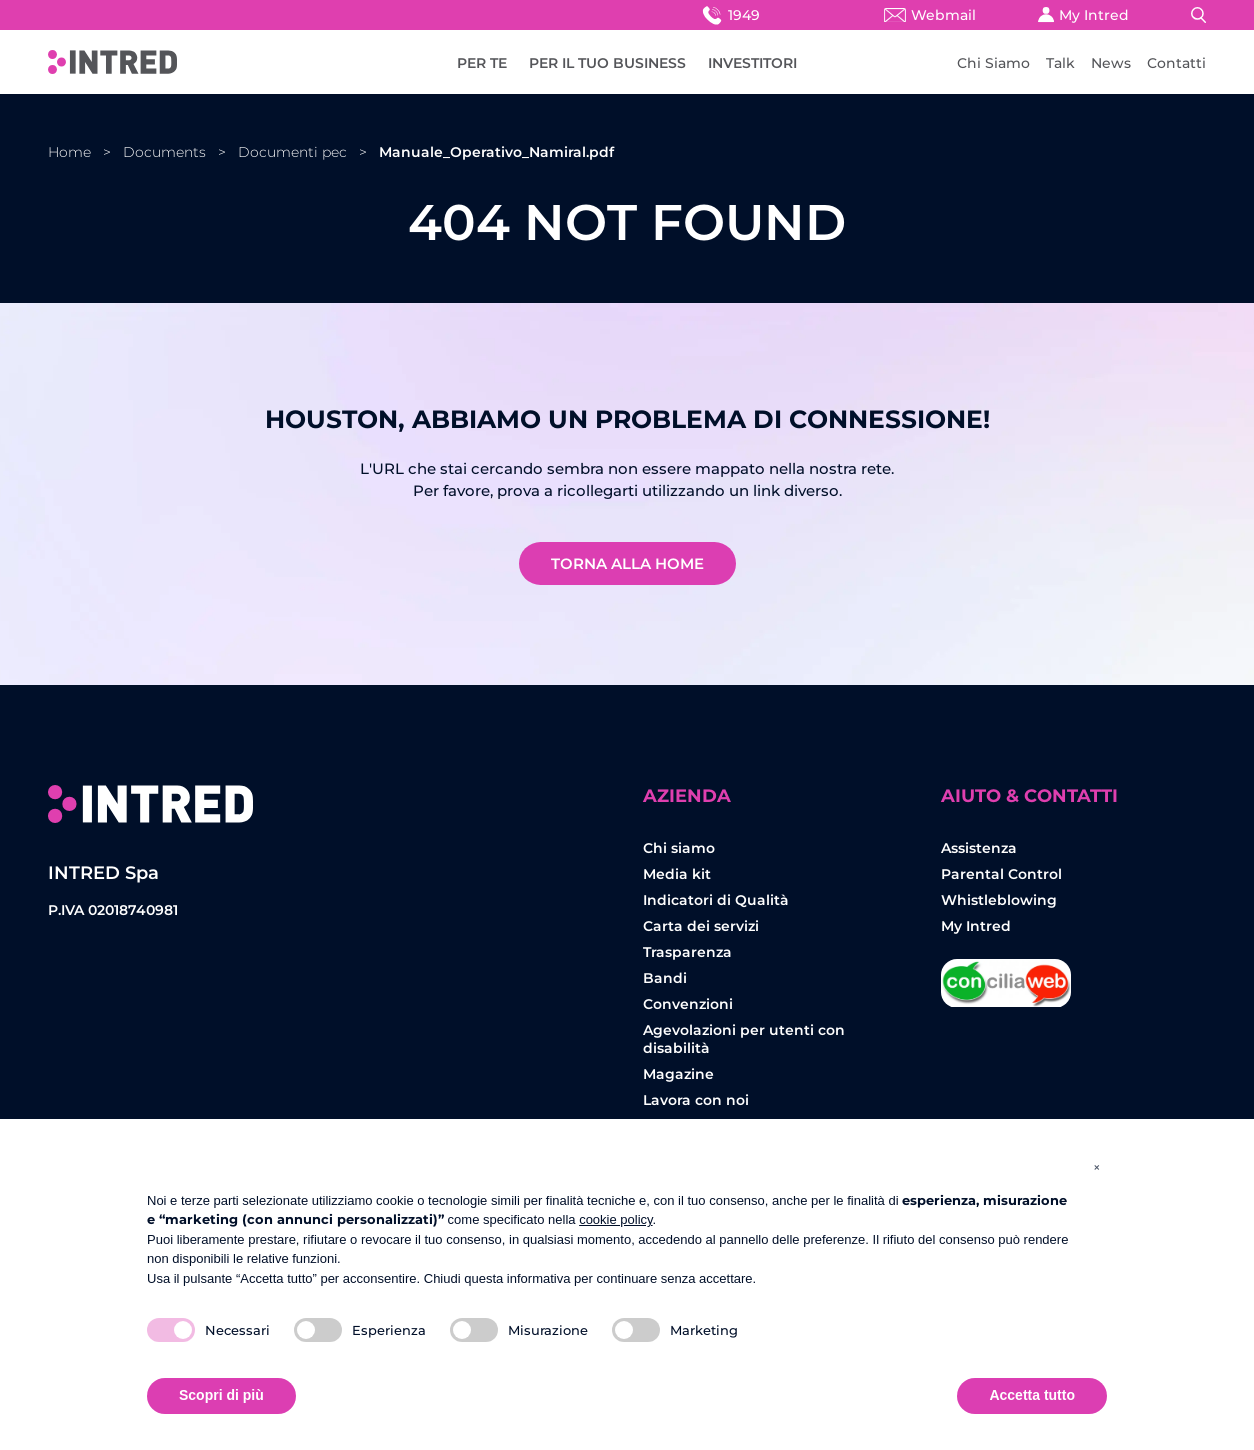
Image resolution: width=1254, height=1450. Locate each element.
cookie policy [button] (615, 1219)
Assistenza (979, 848)
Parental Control (1001, 874)
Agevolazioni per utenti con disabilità (744, 1039)
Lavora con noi (696, 1100)
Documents (164, 152)
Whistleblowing (999, 900)
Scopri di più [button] (221, 1395)
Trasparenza (687, 952)
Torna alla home (627, 563)
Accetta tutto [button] (1032, 1395)
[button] (1097, 1167)
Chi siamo (679, 848)
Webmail (930, 15)
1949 (729, 14)
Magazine (678, 1074)
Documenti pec (292, 152)
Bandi (665, 978)
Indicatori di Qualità (716, 900)
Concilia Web (1006, 975)
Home (69, 152)
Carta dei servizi (701, 926)
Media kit (677, 874)
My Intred (1083, 15)
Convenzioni (688, 1004)
